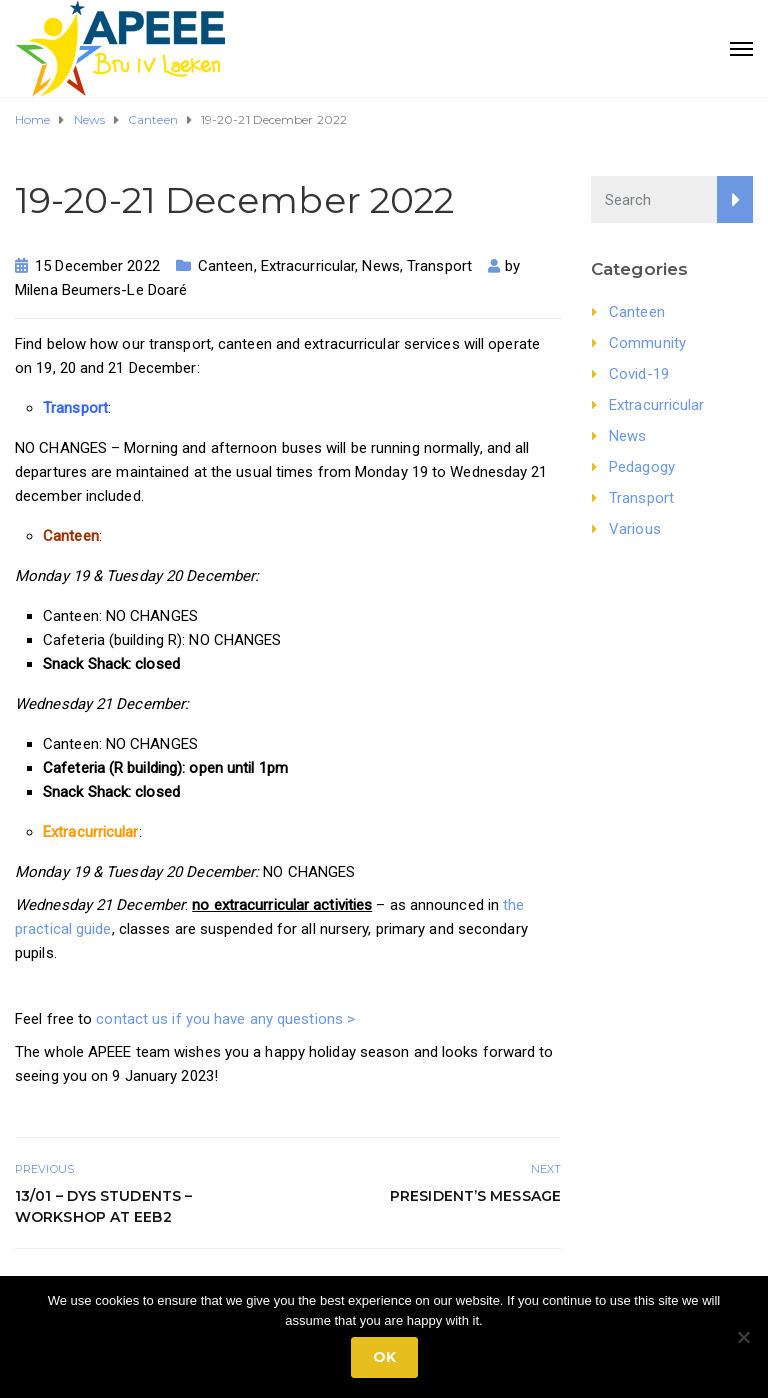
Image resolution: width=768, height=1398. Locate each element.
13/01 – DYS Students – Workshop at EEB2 (103, 1206)
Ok (384, 1357)
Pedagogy (642, 467)
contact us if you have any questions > (225, 1019)
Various (635, 529)
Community (647, 343)
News (380, 266)
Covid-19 (639, 374)
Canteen (226, 266)
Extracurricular (308, 266)
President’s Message (475, 1196)
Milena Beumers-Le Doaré (101, 290)
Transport (439, 266)
